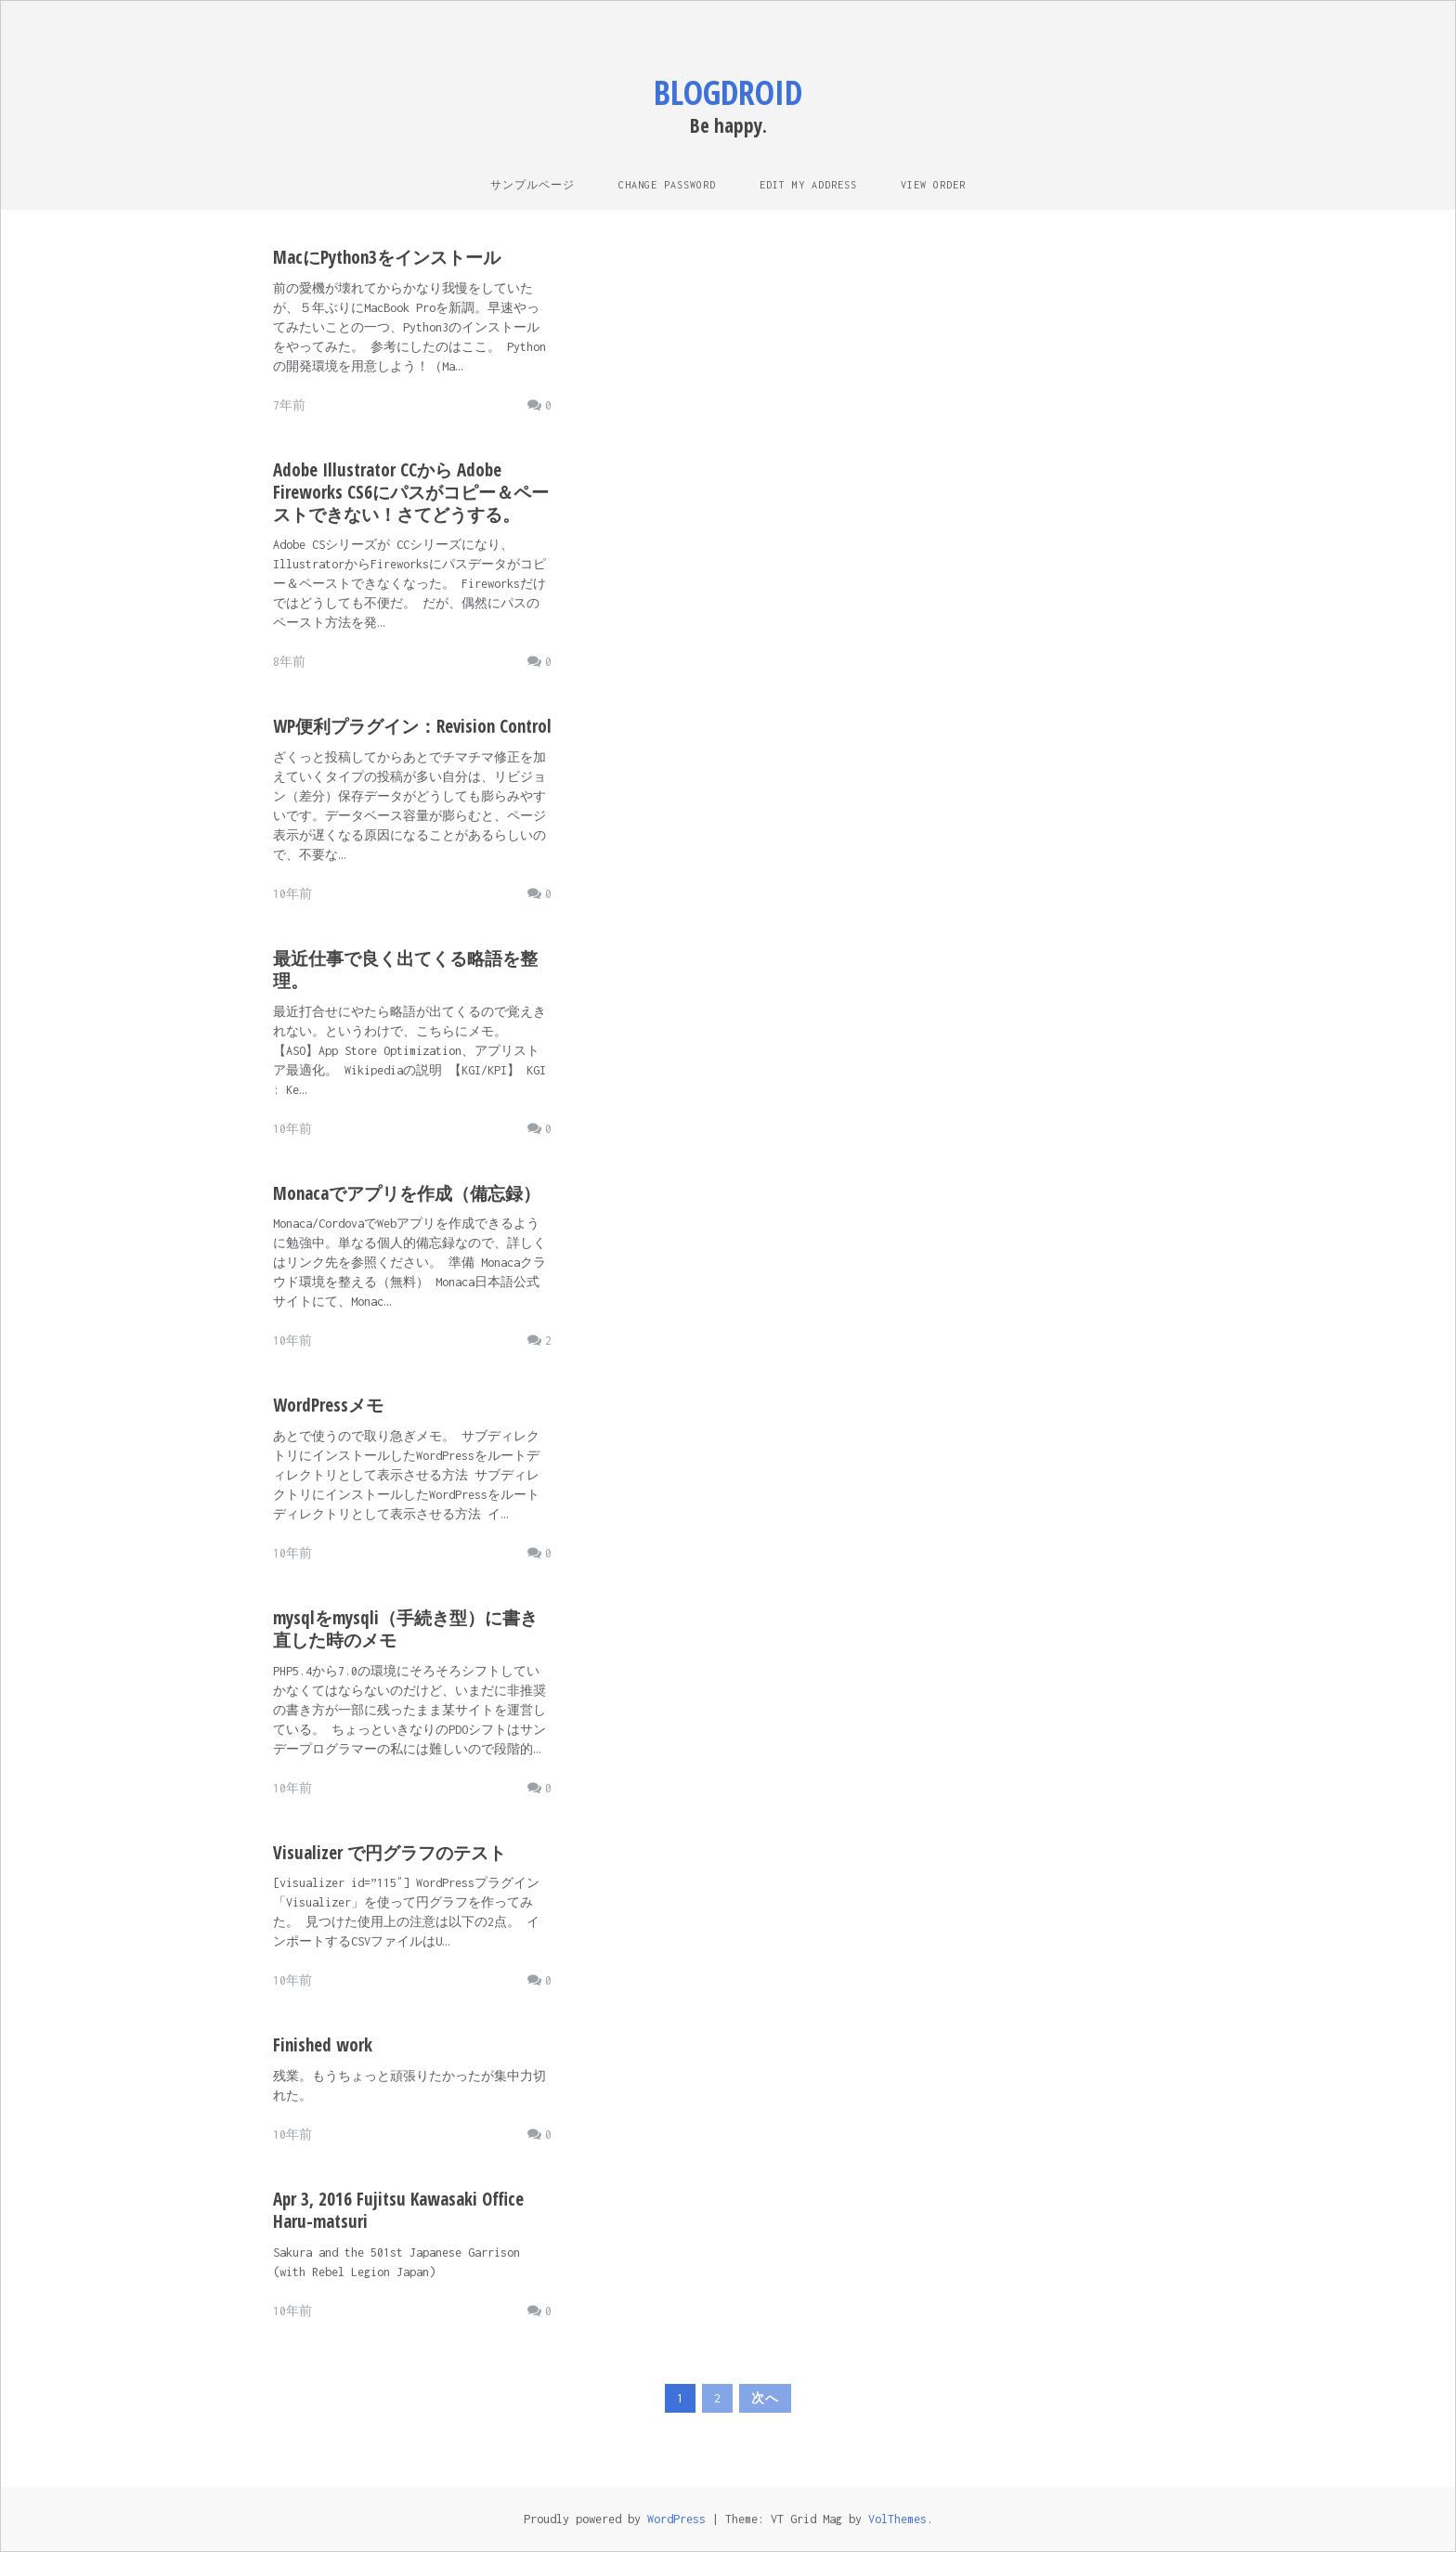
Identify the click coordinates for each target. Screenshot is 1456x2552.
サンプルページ (532, 184)
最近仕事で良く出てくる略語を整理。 (405, 969)
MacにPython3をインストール (386, 257)
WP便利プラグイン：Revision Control (412, 726)
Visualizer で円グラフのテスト (389, 1853)
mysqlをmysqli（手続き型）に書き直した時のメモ (405, 1629)
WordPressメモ (328, 1405)
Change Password (667, 184)
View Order (933, 184)
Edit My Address (808, 184)
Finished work (322, 2045)
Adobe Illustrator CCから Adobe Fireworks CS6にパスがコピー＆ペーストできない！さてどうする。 (411, 492)
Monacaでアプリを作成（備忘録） (406, 1193)
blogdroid (728, 92)
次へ (765, 2398)
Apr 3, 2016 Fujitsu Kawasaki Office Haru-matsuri (398, 2210)
